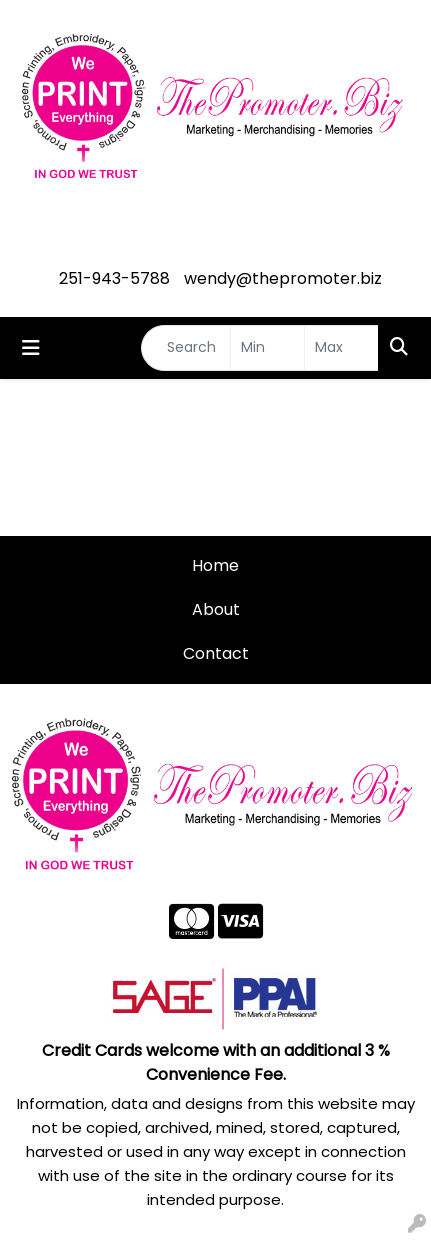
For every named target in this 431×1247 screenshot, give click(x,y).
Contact (216, 653)
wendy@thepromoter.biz (283, 278)
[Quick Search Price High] (341, 348)
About (216, 609)
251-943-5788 (114, 278)
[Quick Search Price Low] (267, 348)
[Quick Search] (186, 348)
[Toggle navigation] (31, 348)
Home (215, 565)
